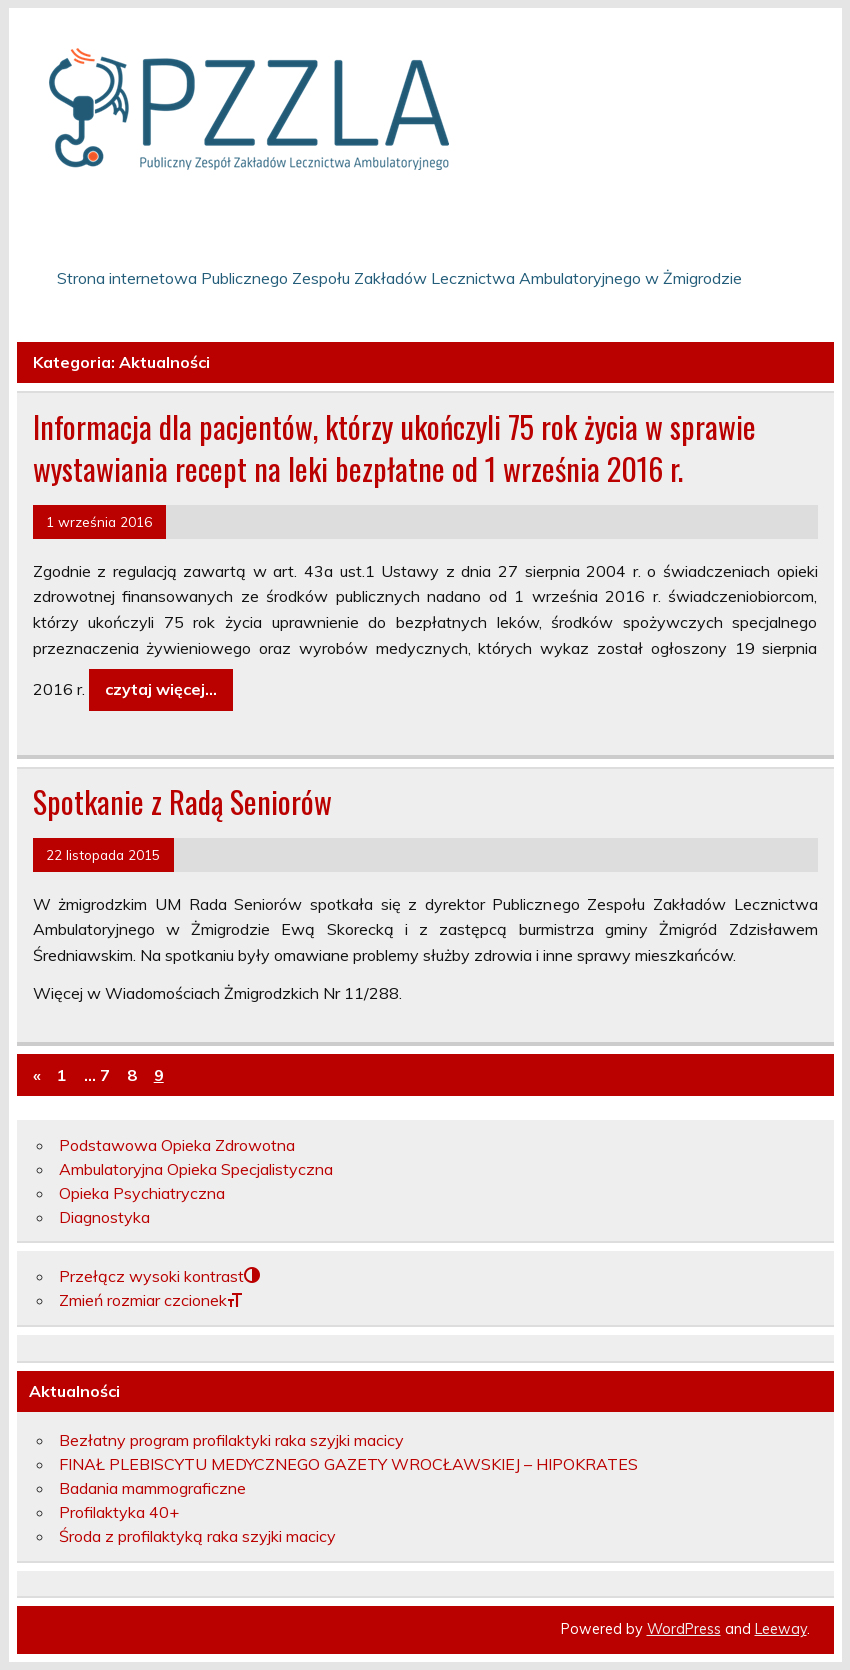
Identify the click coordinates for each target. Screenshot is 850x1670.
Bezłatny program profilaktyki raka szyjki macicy (231, 1440)
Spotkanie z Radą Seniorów (182, 801)
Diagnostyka (104, 1217)
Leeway (781, 1629)
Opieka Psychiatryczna (142, 1193)
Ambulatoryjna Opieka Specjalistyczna (196, 1169)
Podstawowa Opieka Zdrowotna (177, 1145)
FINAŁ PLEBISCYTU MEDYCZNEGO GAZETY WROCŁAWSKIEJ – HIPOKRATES (348, 1464)
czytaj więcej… (161, 689)
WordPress (684, 1629)
